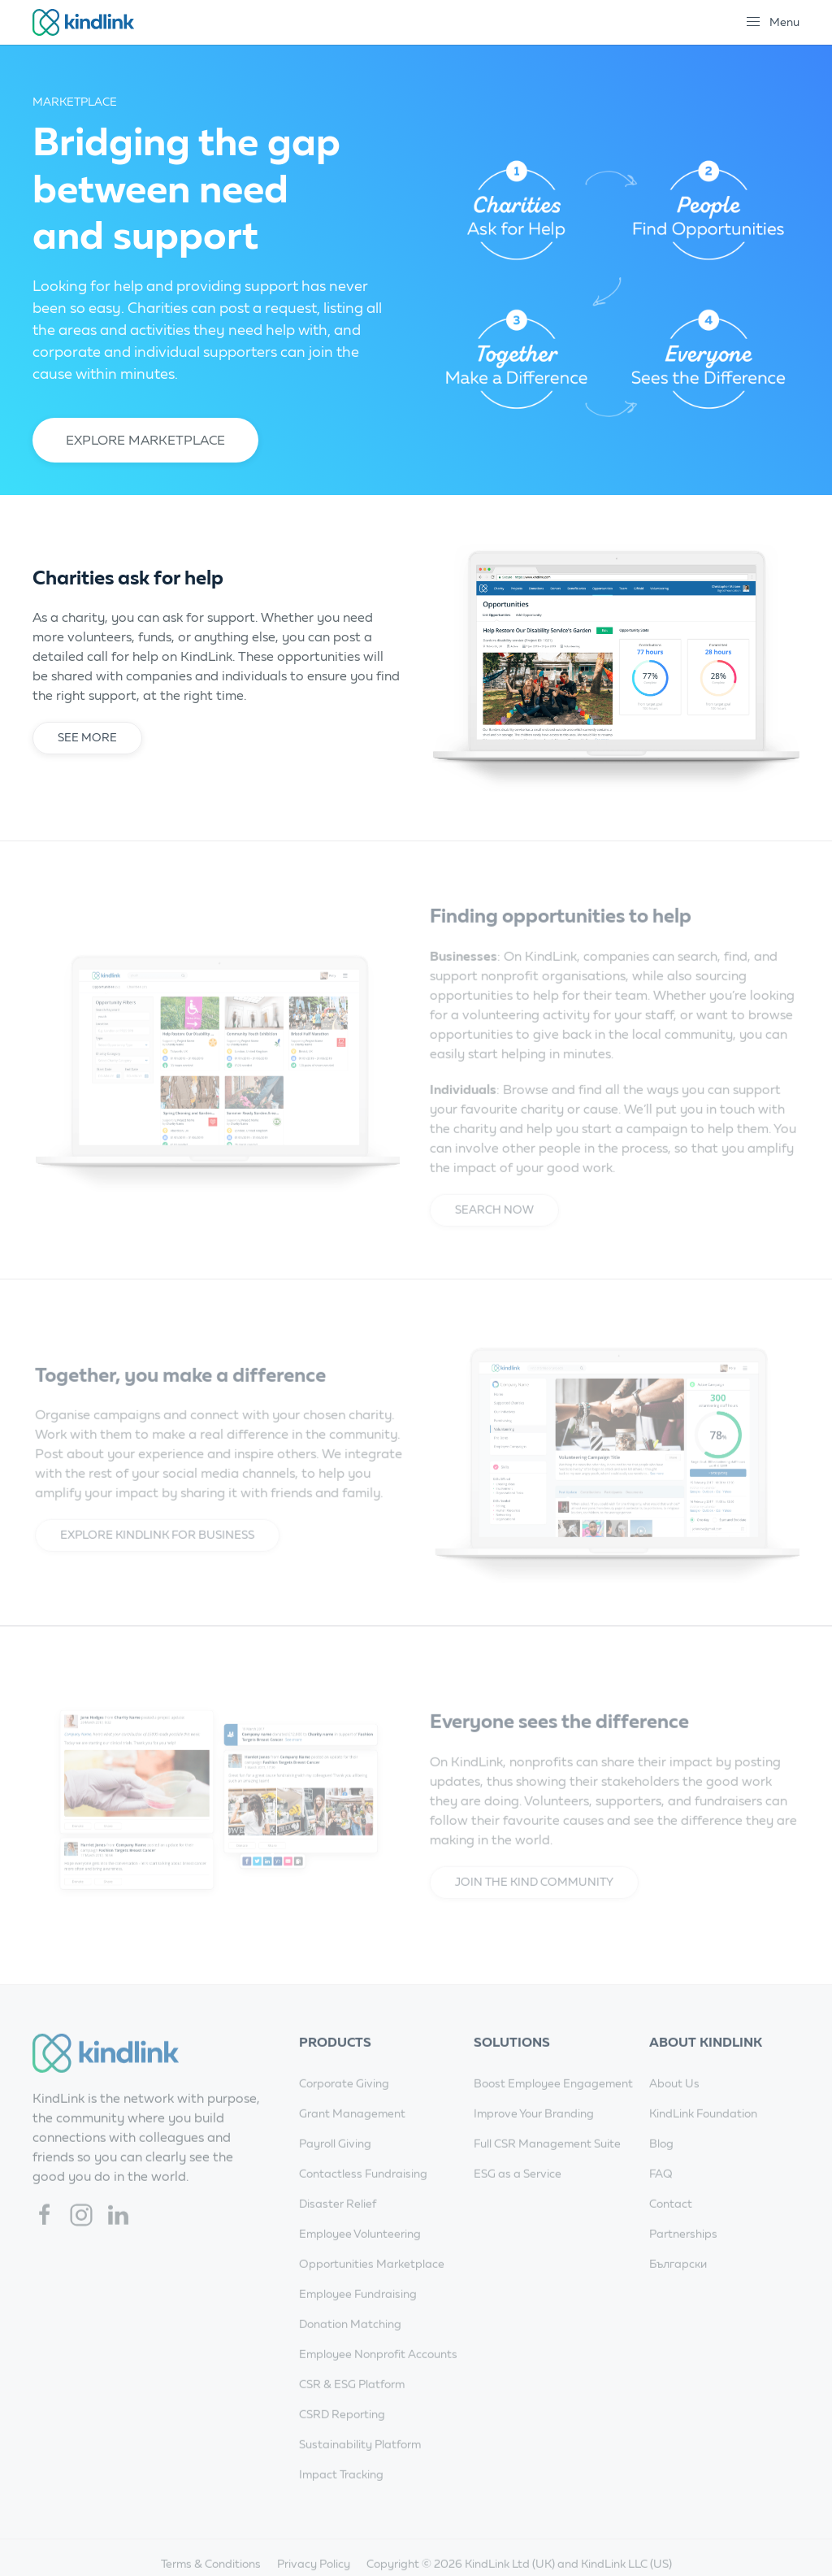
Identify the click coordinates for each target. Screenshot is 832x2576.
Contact (670, 2225)
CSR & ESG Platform (352, 2406)
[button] (772, 22)
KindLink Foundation (703, 2135)
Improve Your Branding (534, 2135)
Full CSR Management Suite (547, 2165)
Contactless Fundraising (363, 2195)
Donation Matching (350, 2345)
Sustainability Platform (360, 2466)
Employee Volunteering (360, 2255)
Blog (661, 2165)
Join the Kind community (530, 1903)
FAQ (661, 2195)
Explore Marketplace (145, 440)
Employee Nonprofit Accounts (378, 2376)
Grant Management (352, 2135)
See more (87, 738)
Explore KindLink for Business (161, 1556)
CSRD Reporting (342, 2436)
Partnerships (683, 2255)
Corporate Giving (344, 2105)
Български (678, 2285)
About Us (674, 2105)
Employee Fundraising (358, 2315)
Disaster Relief (337, 2225)
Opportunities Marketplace (371, 2285)
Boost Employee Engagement (553, 2105)
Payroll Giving (335, 2165)
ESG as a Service (517, 2195)
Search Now (490, 1231)
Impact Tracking (341, 2496)
